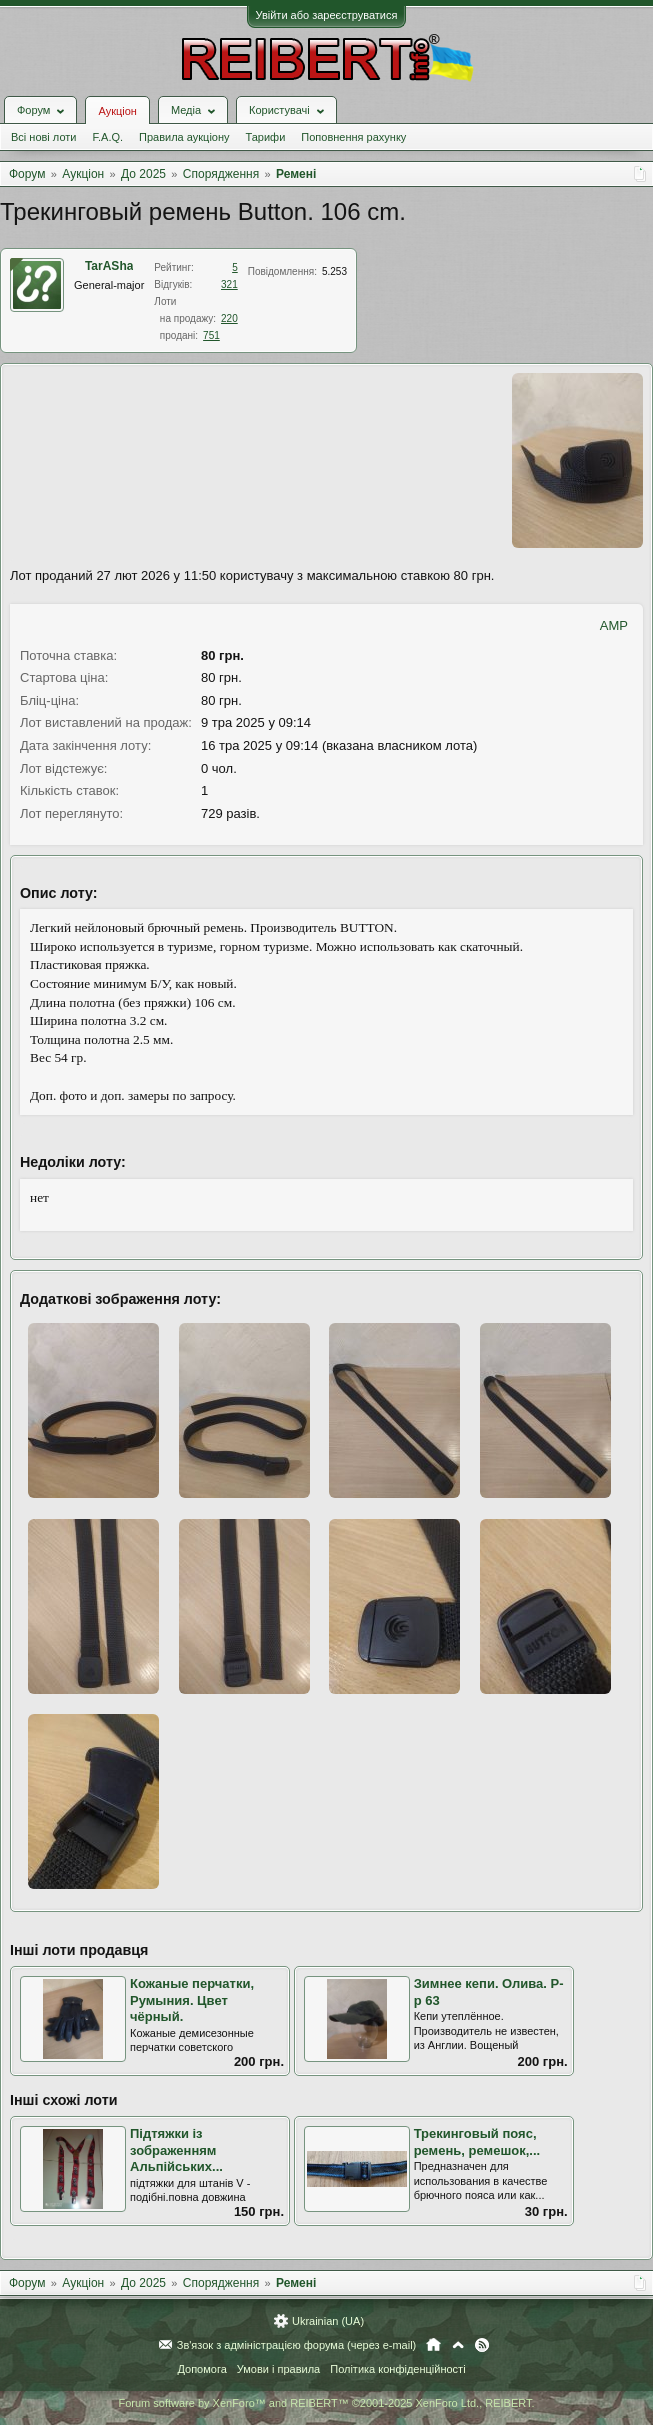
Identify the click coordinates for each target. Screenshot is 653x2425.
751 (211, 335)
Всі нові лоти (43, 137)
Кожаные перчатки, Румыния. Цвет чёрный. (192, 2000)
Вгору (458, 2345)
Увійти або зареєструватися (327, 15)
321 (229, 284)
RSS (482, 2345)
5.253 (334, 271)
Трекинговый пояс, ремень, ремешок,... (477, 2142)
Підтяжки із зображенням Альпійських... (176, 2150)
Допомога (201, 2369)
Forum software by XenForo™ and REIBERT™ (326, 2403)
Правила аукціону (184, 137)
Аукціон (117, 111)
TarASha (109, 266)
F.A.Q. (107, 137)
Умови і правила (278, 2369)
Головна (433, 2345)
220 (229, 318)
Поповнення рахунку (353, 137)
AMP (614, 625)
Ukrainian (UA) (328, 2321)
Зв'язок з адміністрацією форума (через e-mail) (297, 2345)
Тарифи (266, 137)
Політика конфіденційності (397, 2369)
